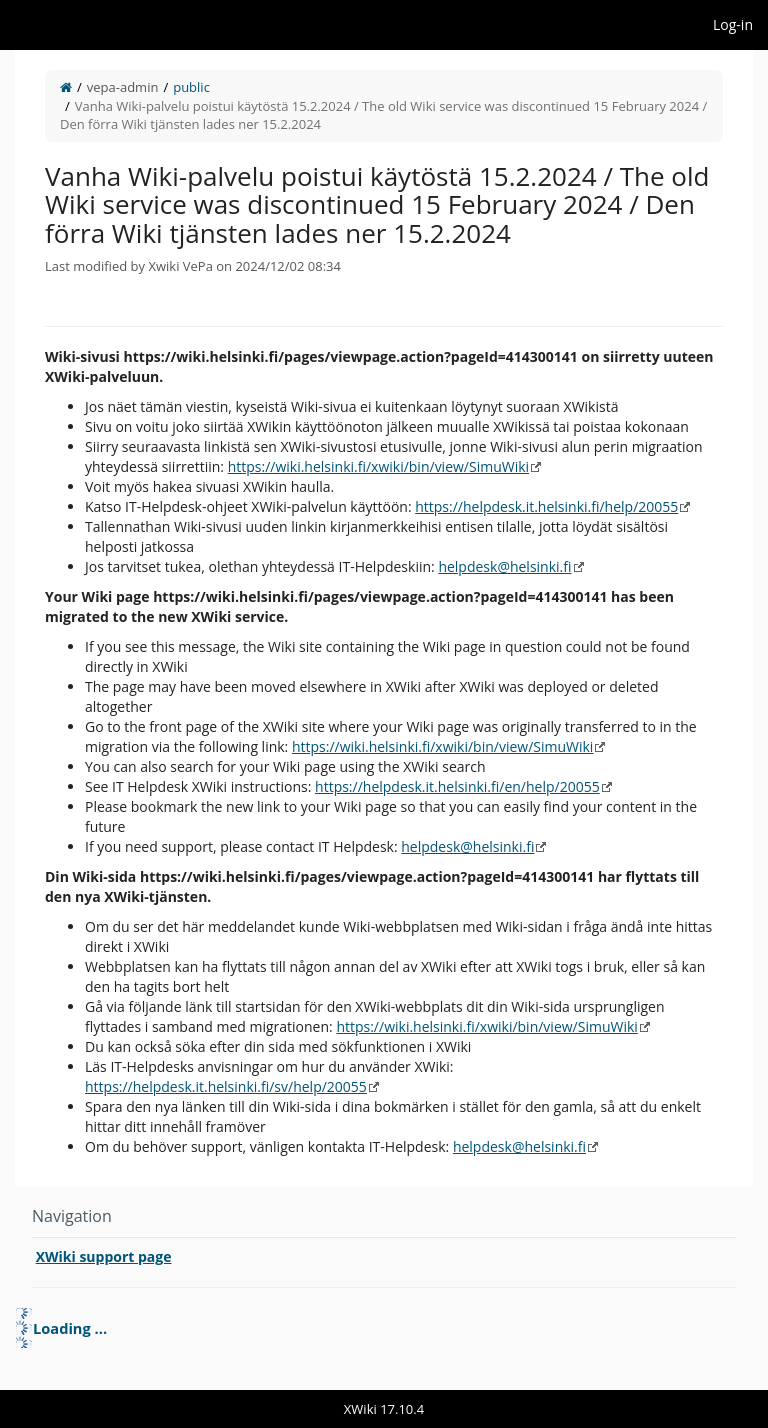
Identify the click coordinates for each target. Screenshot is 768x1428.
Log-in (733, 24)
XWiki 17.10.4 (384, 1409)
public (191, 87)
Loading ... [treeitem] (70, 1328)
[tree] (384, 1328)
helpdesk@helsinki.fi (504, 566)
